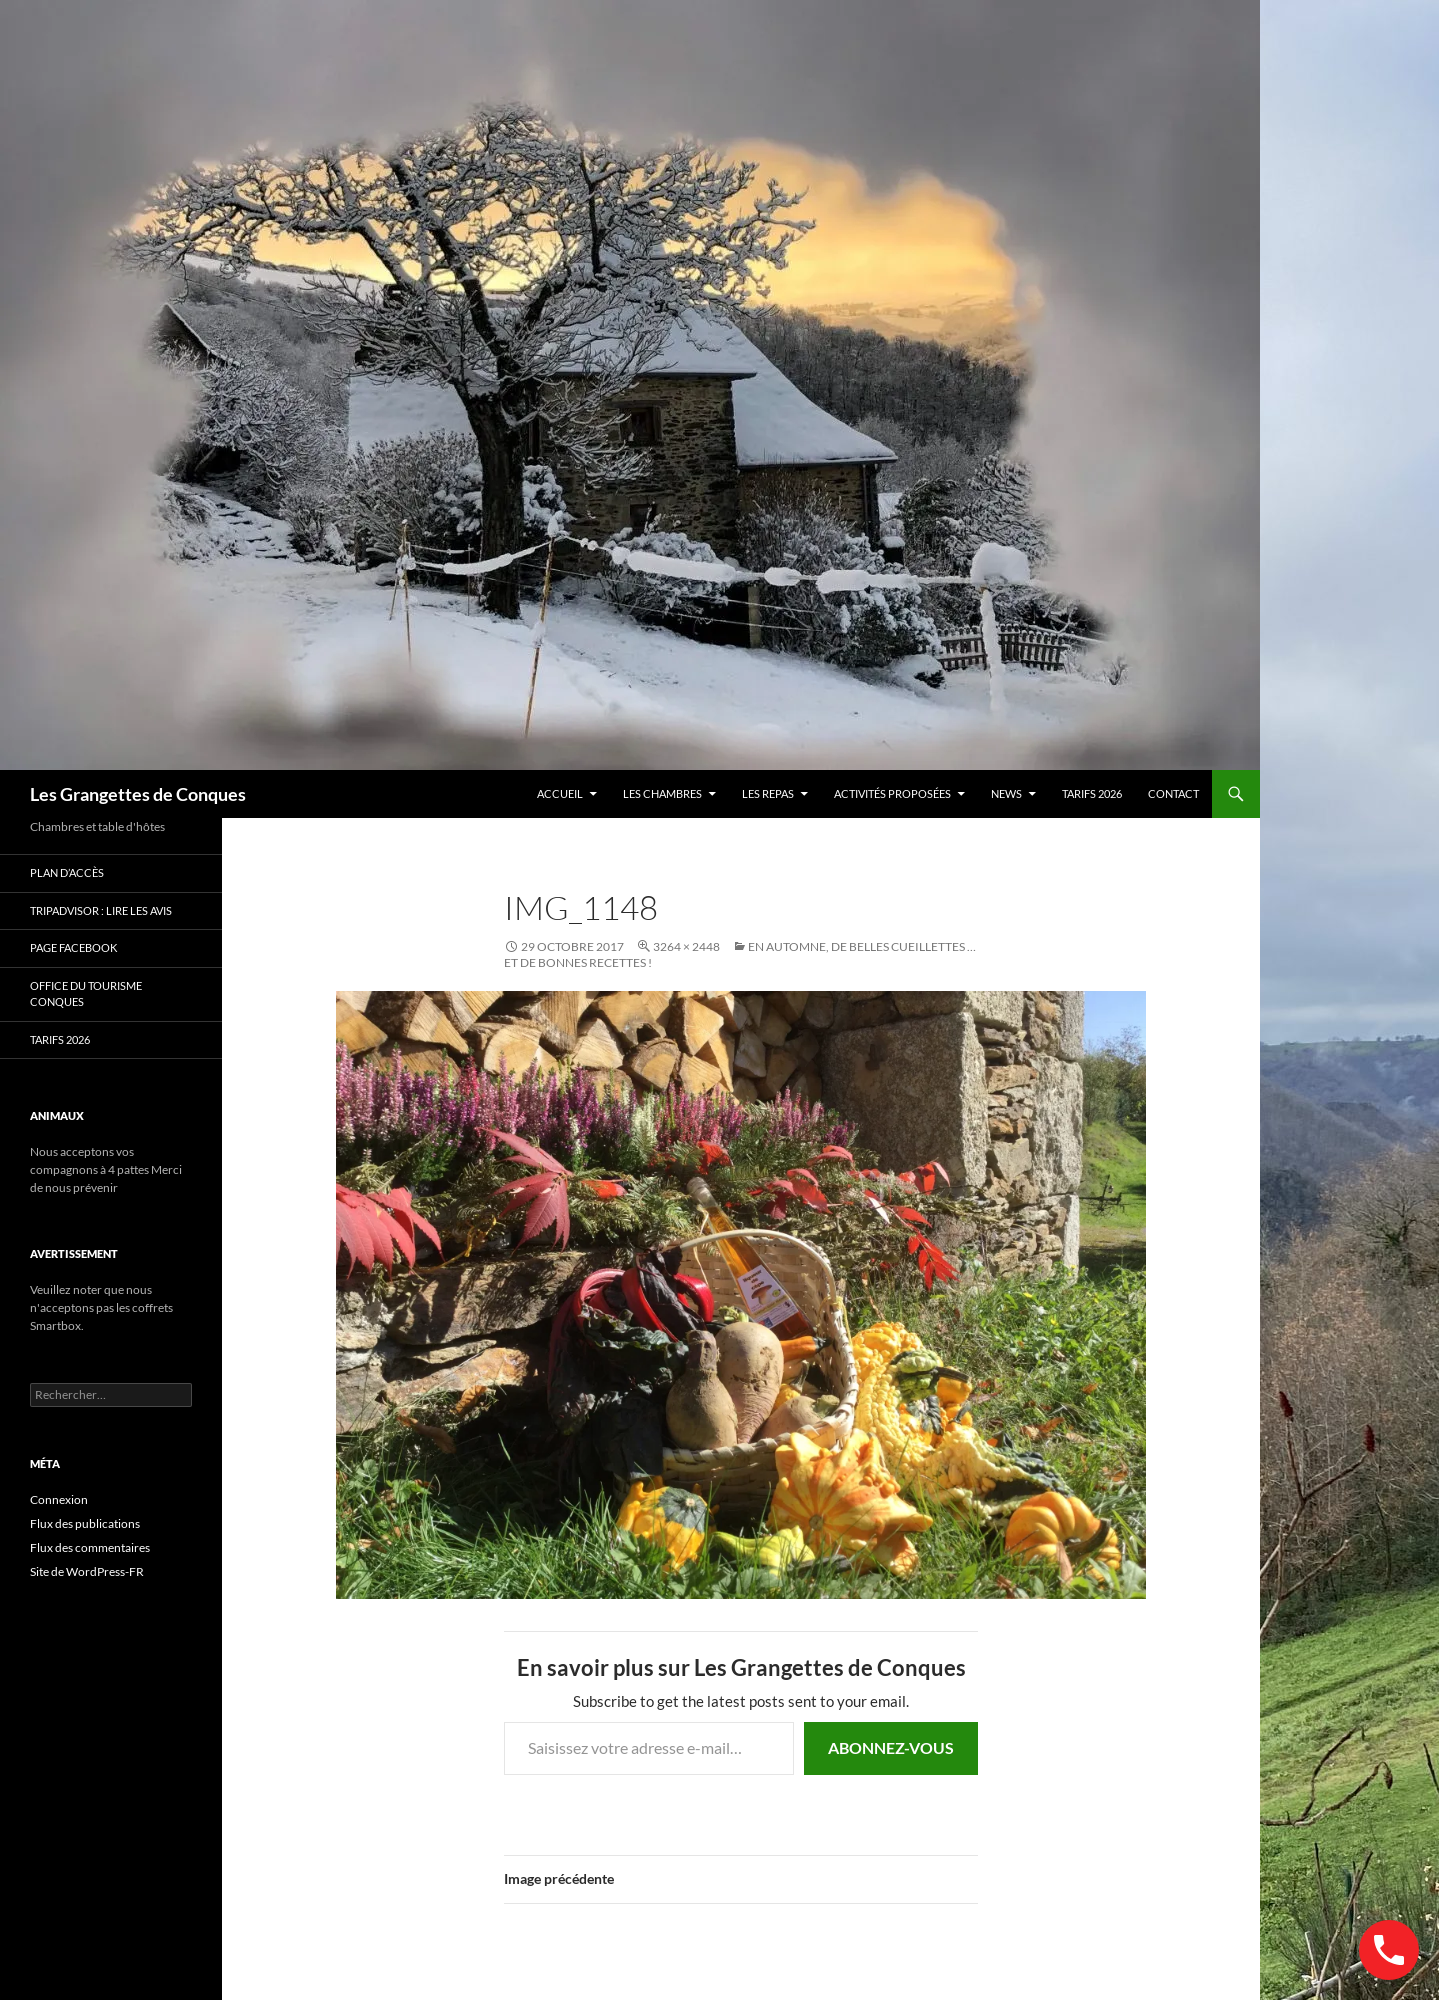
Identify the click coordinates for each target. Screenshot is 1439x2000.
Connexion (59, 1499)
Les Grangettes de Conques (138, 794)
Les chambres (662, 793)
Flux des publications (85, 1523)
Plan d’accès (67, 872)
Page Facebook (73, 947)
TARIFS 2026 (1092, 793)
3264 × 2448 (686, 946)
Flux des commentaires (90, 1547)
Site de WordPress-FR (87, 1571)
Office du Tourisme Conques (86, 994)
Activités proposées (892, 793)
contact (1173, 793)
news (1006, 793)
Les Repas (768, 793)
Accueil (560, 793)
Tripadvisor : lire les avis (101, 910)
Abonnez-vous (891, 1747)
